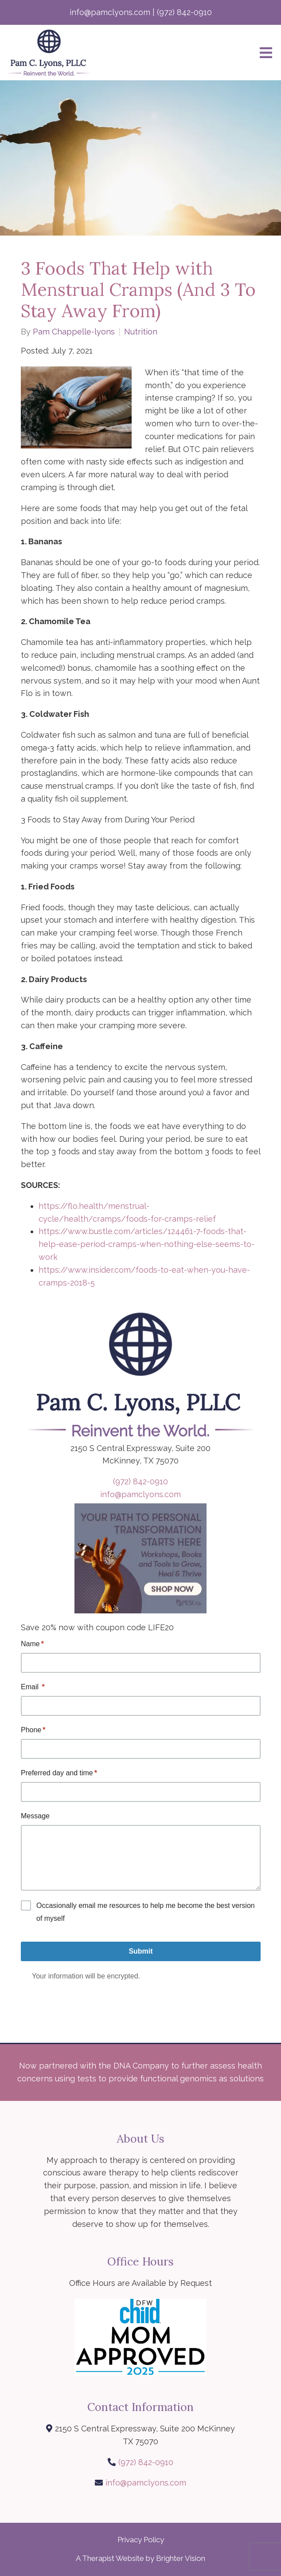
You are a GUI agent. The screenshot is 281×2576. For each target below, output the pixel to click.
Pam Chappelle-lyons (74, 332)
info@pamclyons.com (140, 1494)
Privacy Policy (140, 2539)
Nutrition (140, 332)
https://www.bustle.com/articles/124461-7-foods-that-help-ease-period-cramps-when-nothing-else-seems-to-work (146, 1244)
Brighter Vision (180, 2558)
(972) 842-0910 (140, 1481)
